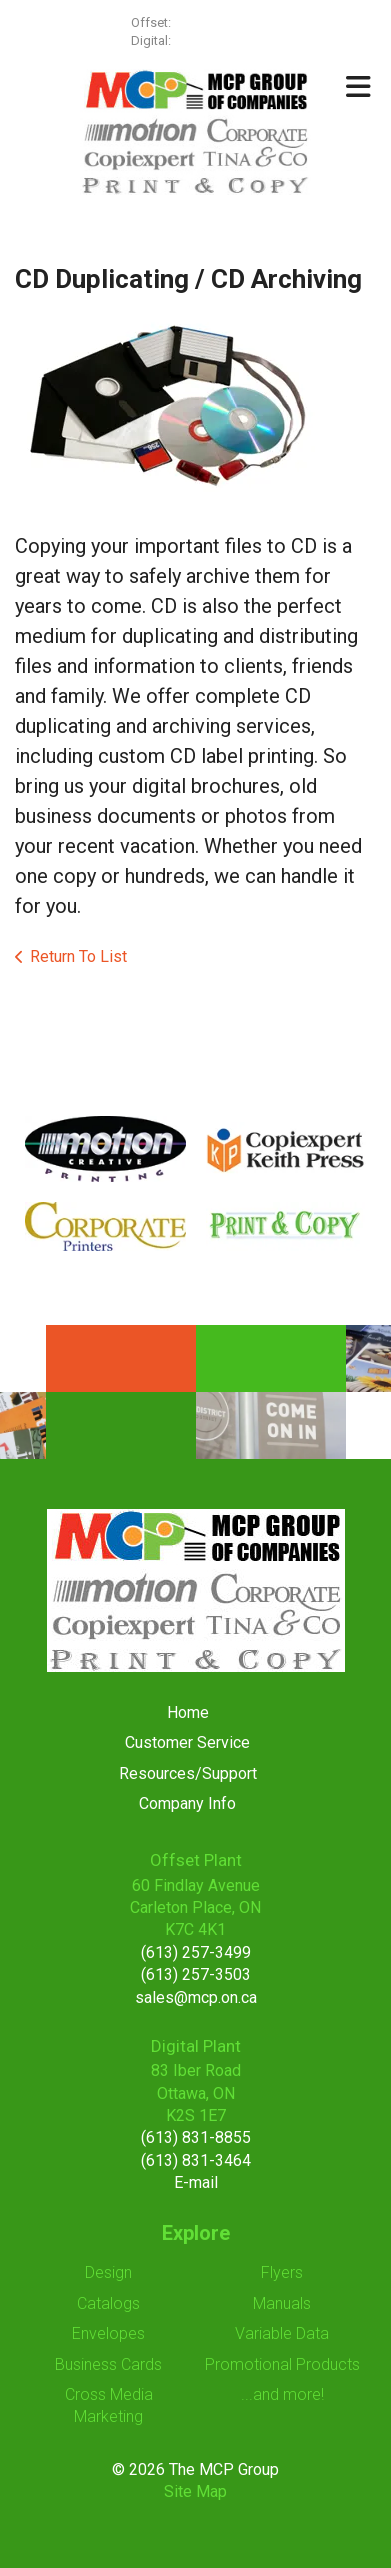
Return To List (78, 956)
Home (188, 1712)
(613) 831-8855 (196, 2137)
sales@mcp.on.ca (196, 1997)
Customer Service (187, 1742)
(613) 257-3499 (217, 22)
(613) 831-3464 (196, 2160)
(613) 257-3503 (196, 1974)
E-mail (196, 2182)
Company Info (187, 1803)
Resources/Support (188, 1773)
